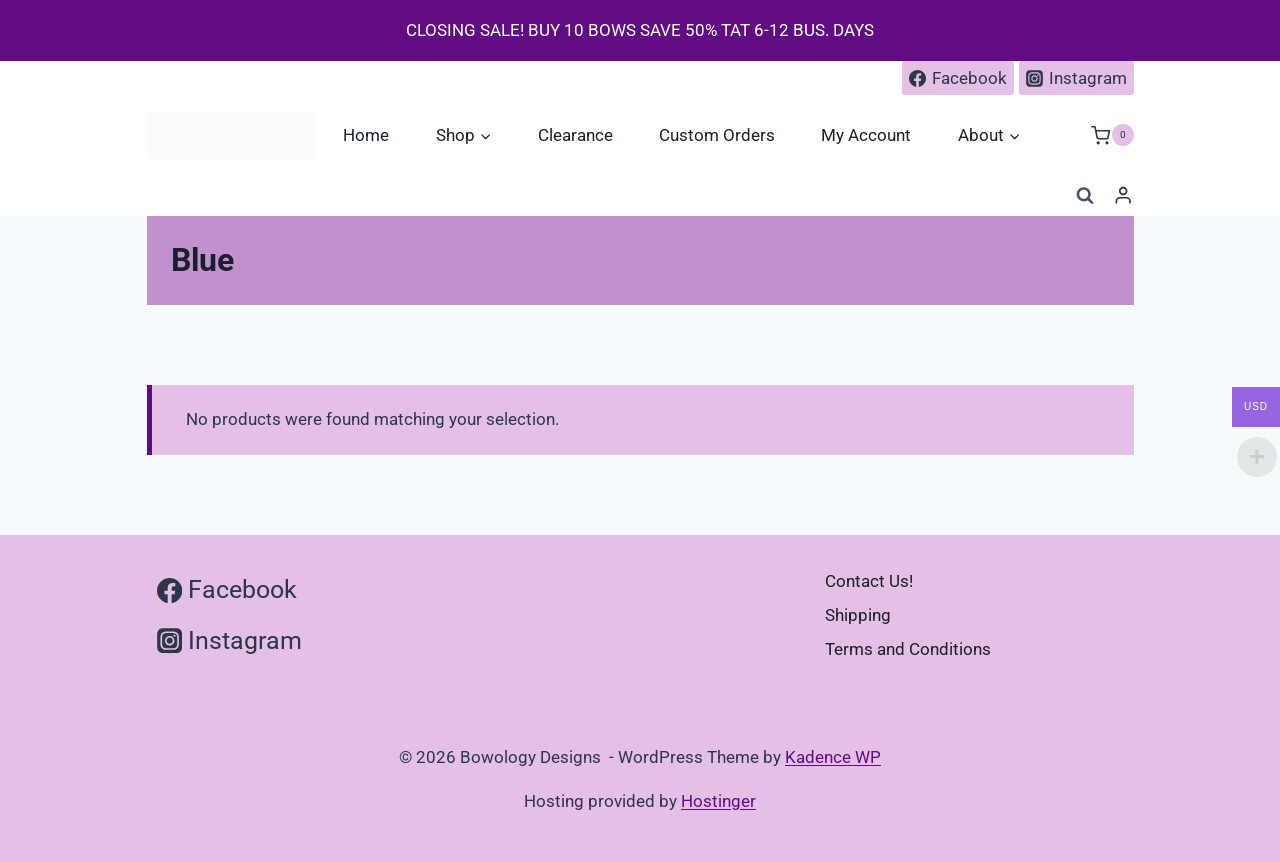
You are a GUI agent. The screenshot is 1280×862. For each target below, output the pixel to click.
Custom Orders (717, 135)
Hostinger (718, 801)
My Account (866, 135)
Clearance (575, 135)
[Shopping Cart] (1112, 135)
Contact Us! (869, 581)
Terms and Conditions (908, 649)
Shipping (858, 615)
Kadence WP (833, 757)
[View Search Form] (1085, 196)
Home (366, 135)
